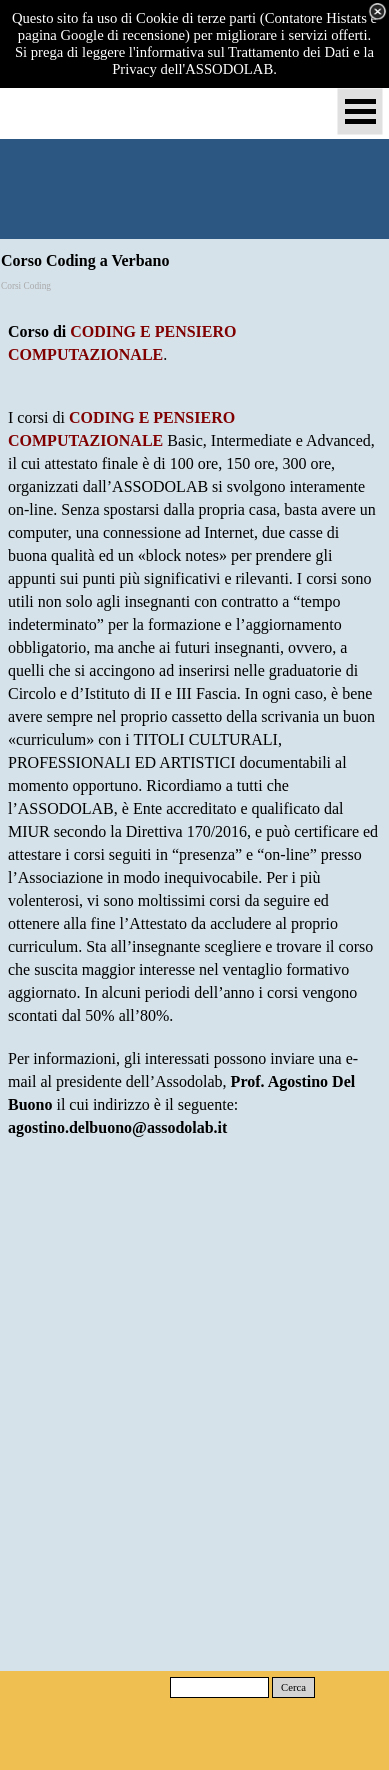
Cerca (293, 1687)
